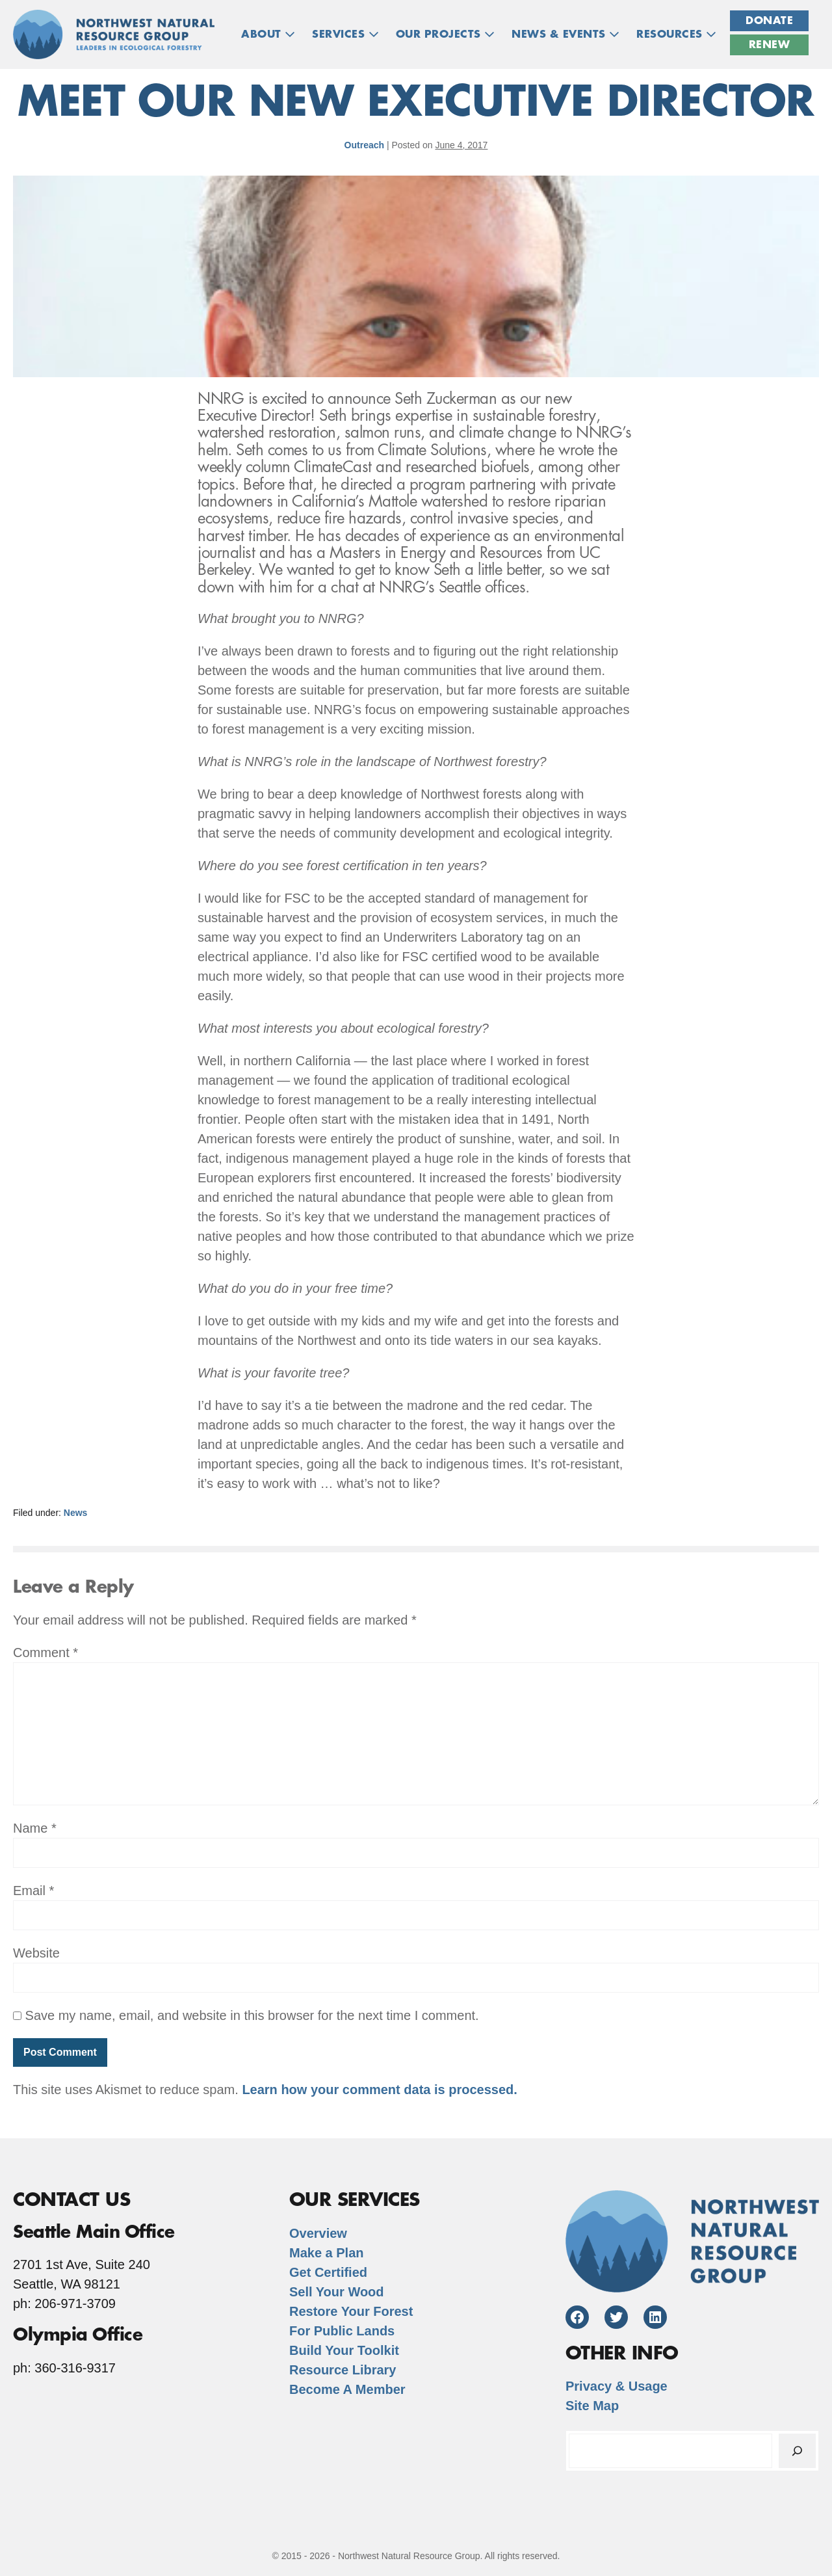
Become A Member (347, 2389)
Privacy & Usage (617, 2386)
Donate (769, 21)
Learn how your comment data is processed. (379, 2089)
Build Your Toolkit (344, 2350)
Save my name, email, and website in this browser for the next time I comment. (252, 2015)
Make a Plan (326, 2253)
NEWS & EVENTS (565, 34)
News (76, 1512)
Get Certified (328, 2272)
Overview (318, 2233)
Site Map (592, 2405)
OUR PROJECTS (445, 34)
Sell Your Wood (336, 2292)
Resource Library (342, 2370)
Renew (769, 45)
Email (33, 1890)
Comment (45, 1652)
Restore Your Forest (351, 2311)
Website (36, 1953)
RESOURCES (676, 34)
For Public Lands (342, 2331)
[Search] (797, 2451)
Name (35, 1828)
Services (345, 34)
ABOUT (268, 34)
